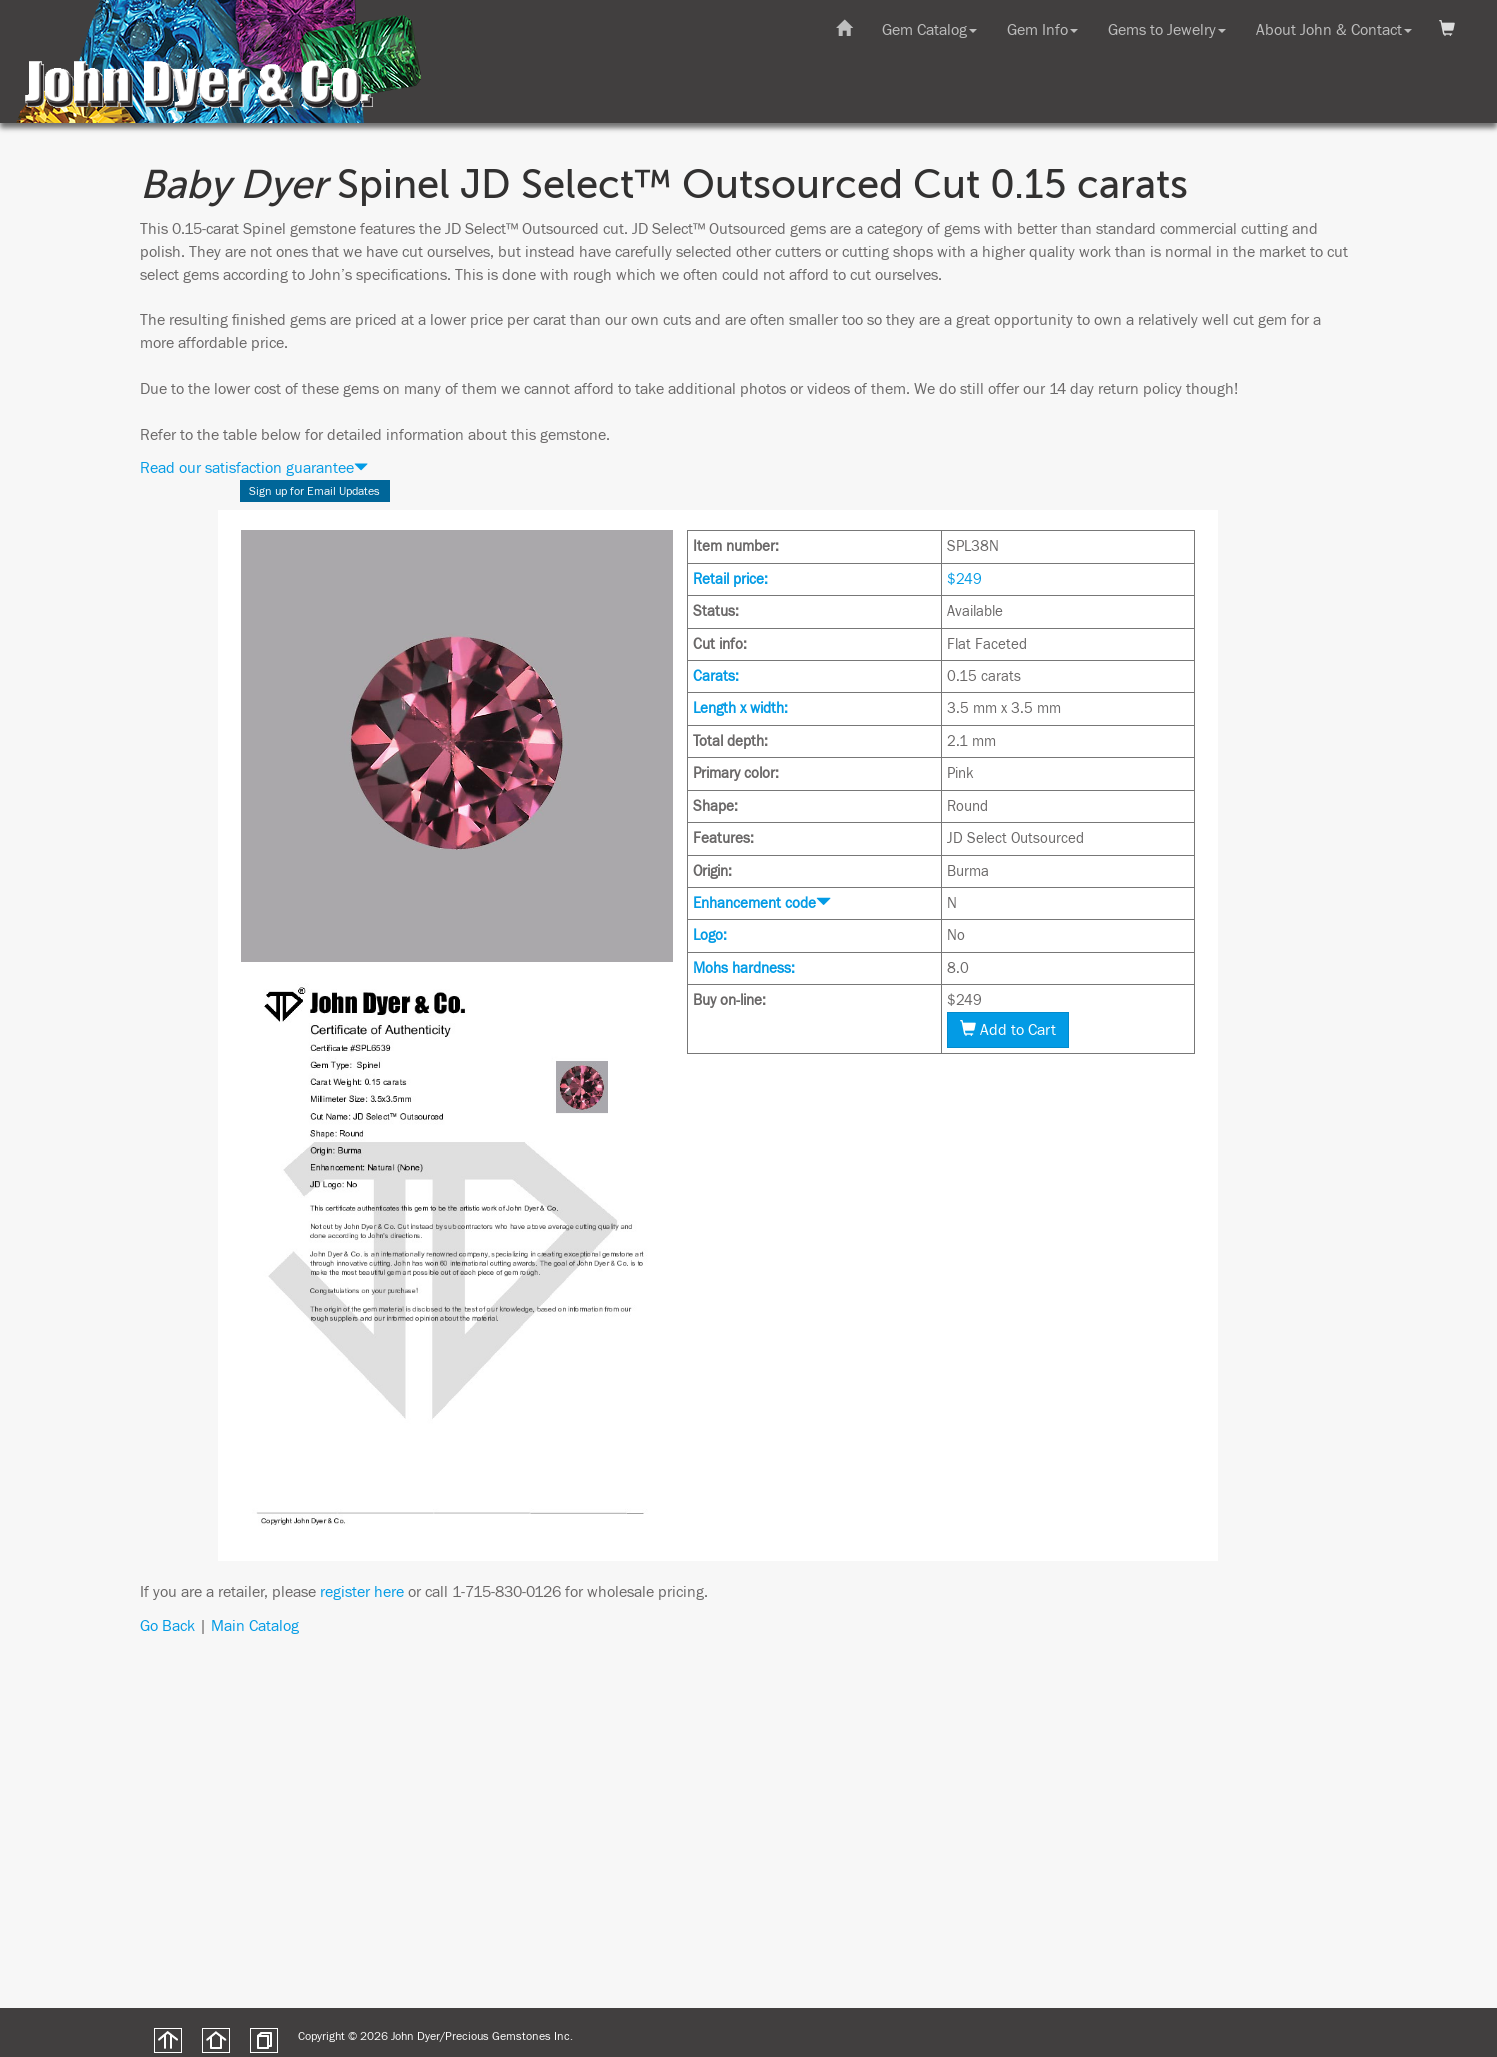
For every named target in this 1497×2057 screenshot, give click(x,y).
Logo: (710, 935)
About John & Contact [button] (1334, 30)
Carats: (716, 676)
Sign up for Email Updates (314, 491)
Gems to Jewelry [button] (1167, 30)
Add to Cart (1008, 1030)
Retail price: (730, 579)
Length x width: (740, 708)
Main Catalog (255, 1626)
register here (362, 1592)
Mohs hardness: (744, 968)
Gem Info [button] (1042, 30)
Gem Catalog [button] (929, 30)
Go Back (167, 1626)
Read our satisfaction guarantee (254, 468)
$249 (964, 579)
